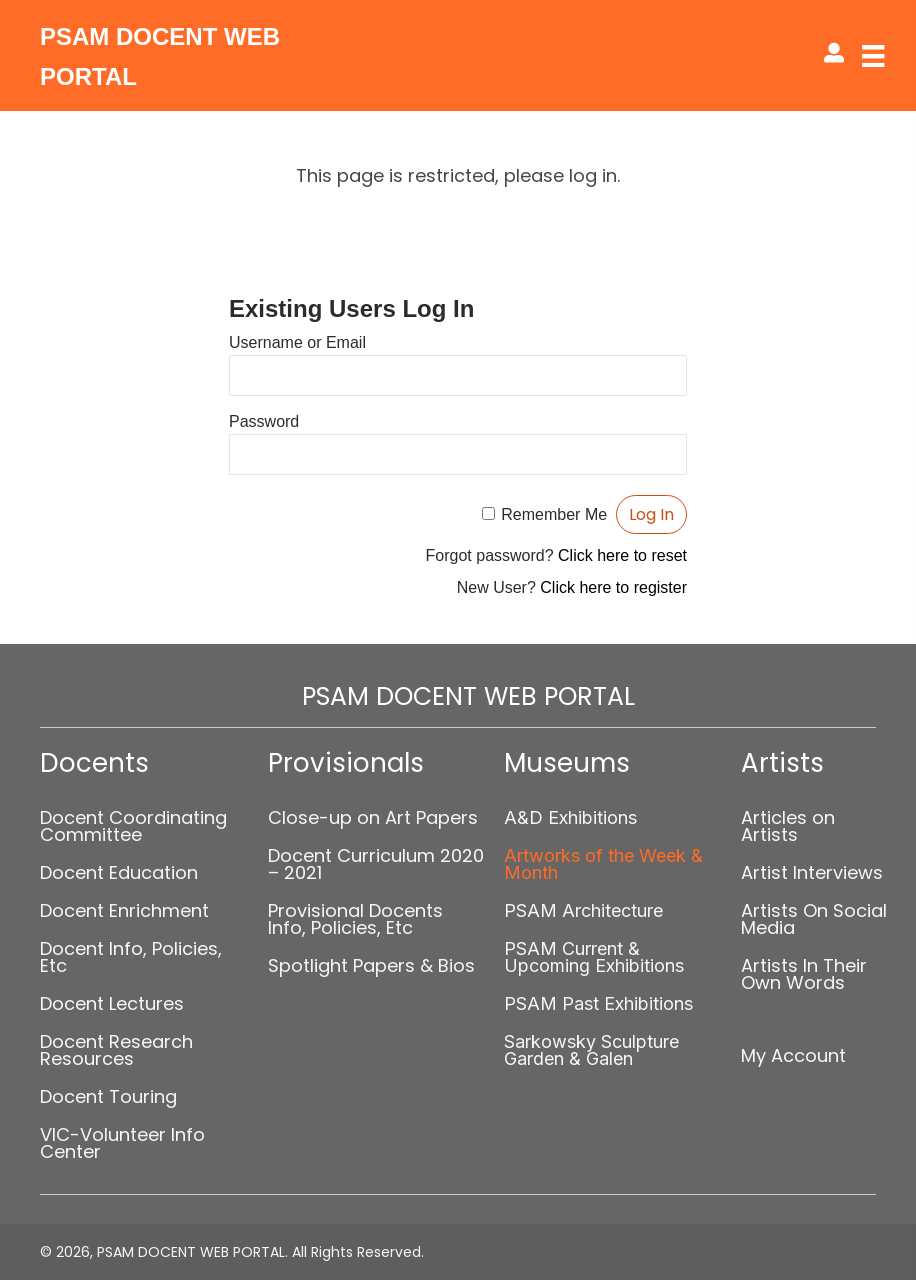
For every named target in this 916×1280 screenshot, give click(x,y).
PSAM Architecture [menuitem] (583, 910)
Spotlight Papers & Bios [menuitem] (371, 965)
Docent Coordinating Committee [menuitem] (133, 826)
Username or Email (297, 342)
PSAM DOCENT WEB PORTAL (468, 696)
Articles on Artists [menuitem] (788, 826)
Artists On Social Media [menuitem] (814, 919)
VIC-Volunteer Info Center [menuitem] (122, 1143)
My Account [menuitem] (793, 1055)
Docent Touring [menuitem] (108, 1096)
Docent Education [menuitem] (119, 872)
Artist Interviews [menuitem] (812, 872)
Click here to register (613, 587)
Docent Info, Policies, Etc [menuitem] (131, 957)
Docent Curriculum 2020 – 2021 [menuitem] (376, 864)
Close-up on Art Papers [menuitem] (373, 817)
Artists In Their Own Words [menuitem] (804, 974)
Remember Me (554, 514)
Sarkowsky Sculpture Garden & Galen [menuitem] (591, 1050)
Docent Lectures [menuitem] (112, 1003)
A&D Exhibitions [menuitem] (570, 817)
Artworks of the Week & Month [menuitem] (603, 864)
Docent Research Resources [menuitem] (116, 1050)
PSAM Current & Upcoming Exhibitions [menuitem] (594, 957)
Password (264, 421)
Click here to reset (622, 555)
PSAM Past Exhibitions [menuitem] (598, 1003)
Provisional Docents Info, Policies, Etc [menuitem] (355, 919)
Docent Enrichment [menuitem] (124, 910)
